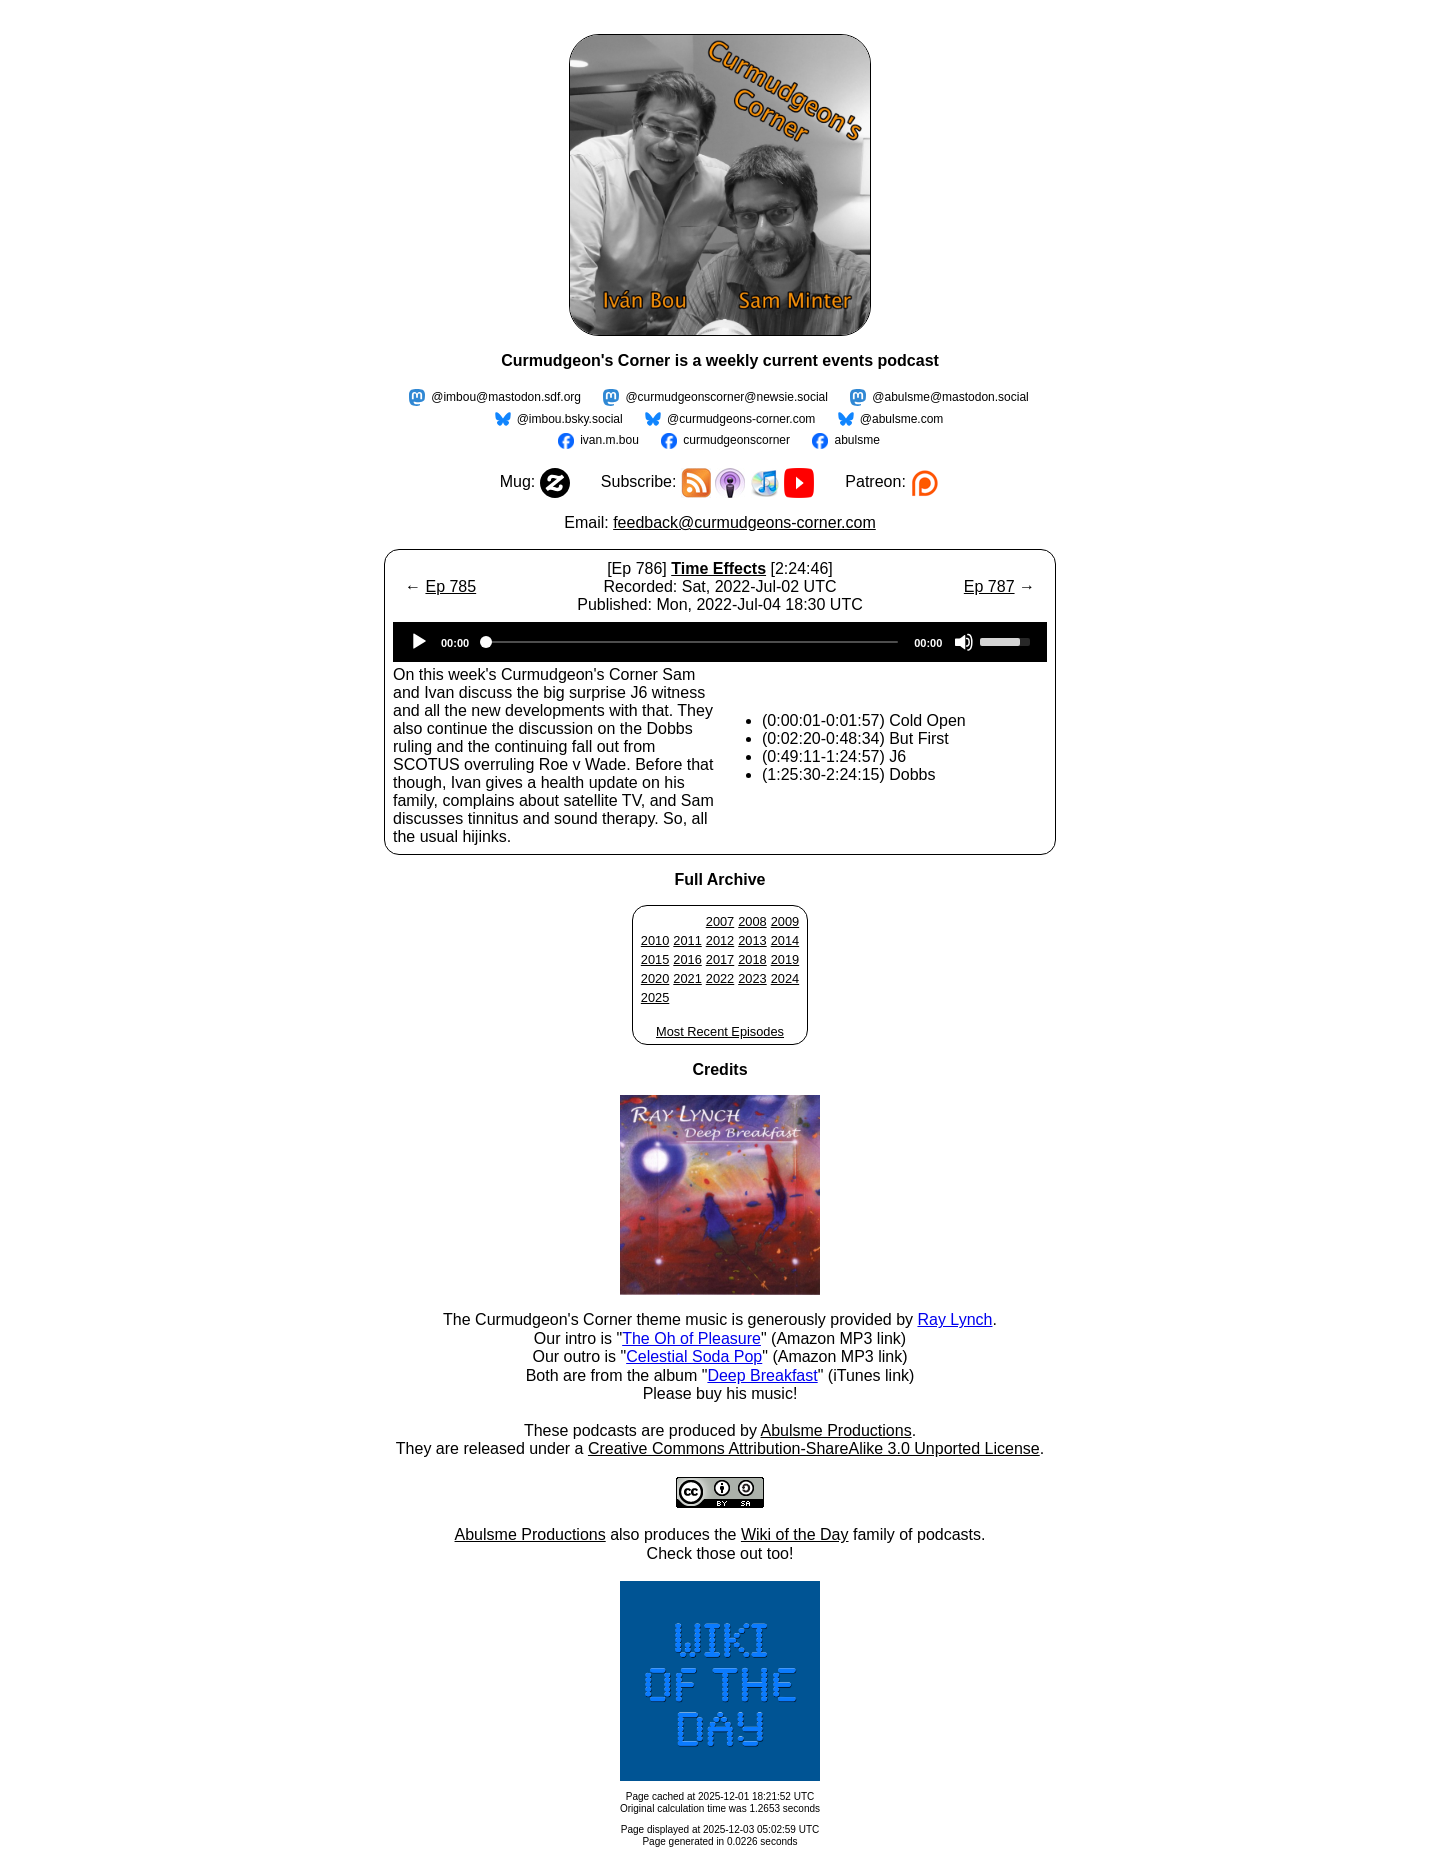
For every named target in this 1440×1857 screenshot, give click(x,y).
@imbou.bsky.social (570, 419)
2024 (785, 978)
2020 (655, 978)
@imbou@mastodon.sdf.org (506, 397)
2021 (687, 978)
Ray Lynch (954, 1319)
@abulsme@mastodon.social (950, 397)
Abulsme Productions (835, 1430)
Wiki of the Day (795, 1534)
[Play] (419, 642)
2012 (720, 940)
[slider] (691, 642)
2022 (720, 978)
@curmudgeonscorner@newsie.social (726, 397)
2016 (687, 959)
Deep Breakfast (762, 1375)
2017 (720, 959)
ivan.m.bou (609, 440)
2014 (785, 940)
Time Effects (718, 568)
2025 (655, 997)
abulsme (856, 440)
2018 (752, 959)
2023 (752, 978)
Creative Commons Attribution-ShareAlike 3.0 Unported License (814, 1448)
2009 (785, 921)
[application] (720, 642)
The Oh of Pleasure (691, 1338)
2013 (752, 940)
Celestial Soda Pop (694, 1356)
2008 (752, 921)
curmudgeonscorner (736, 440)
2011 (687, 940)
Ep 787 (989, 586)
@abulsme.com (902, 419)
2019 (785, 959)
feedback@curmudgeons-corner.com (744, 522)
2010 (655, 940)
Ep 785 (450, 586)
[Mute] (964, 642)
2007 (720, 921)
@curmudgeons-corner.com (741, 419)
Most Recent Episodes (720, 1031)
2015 (655, 959)
